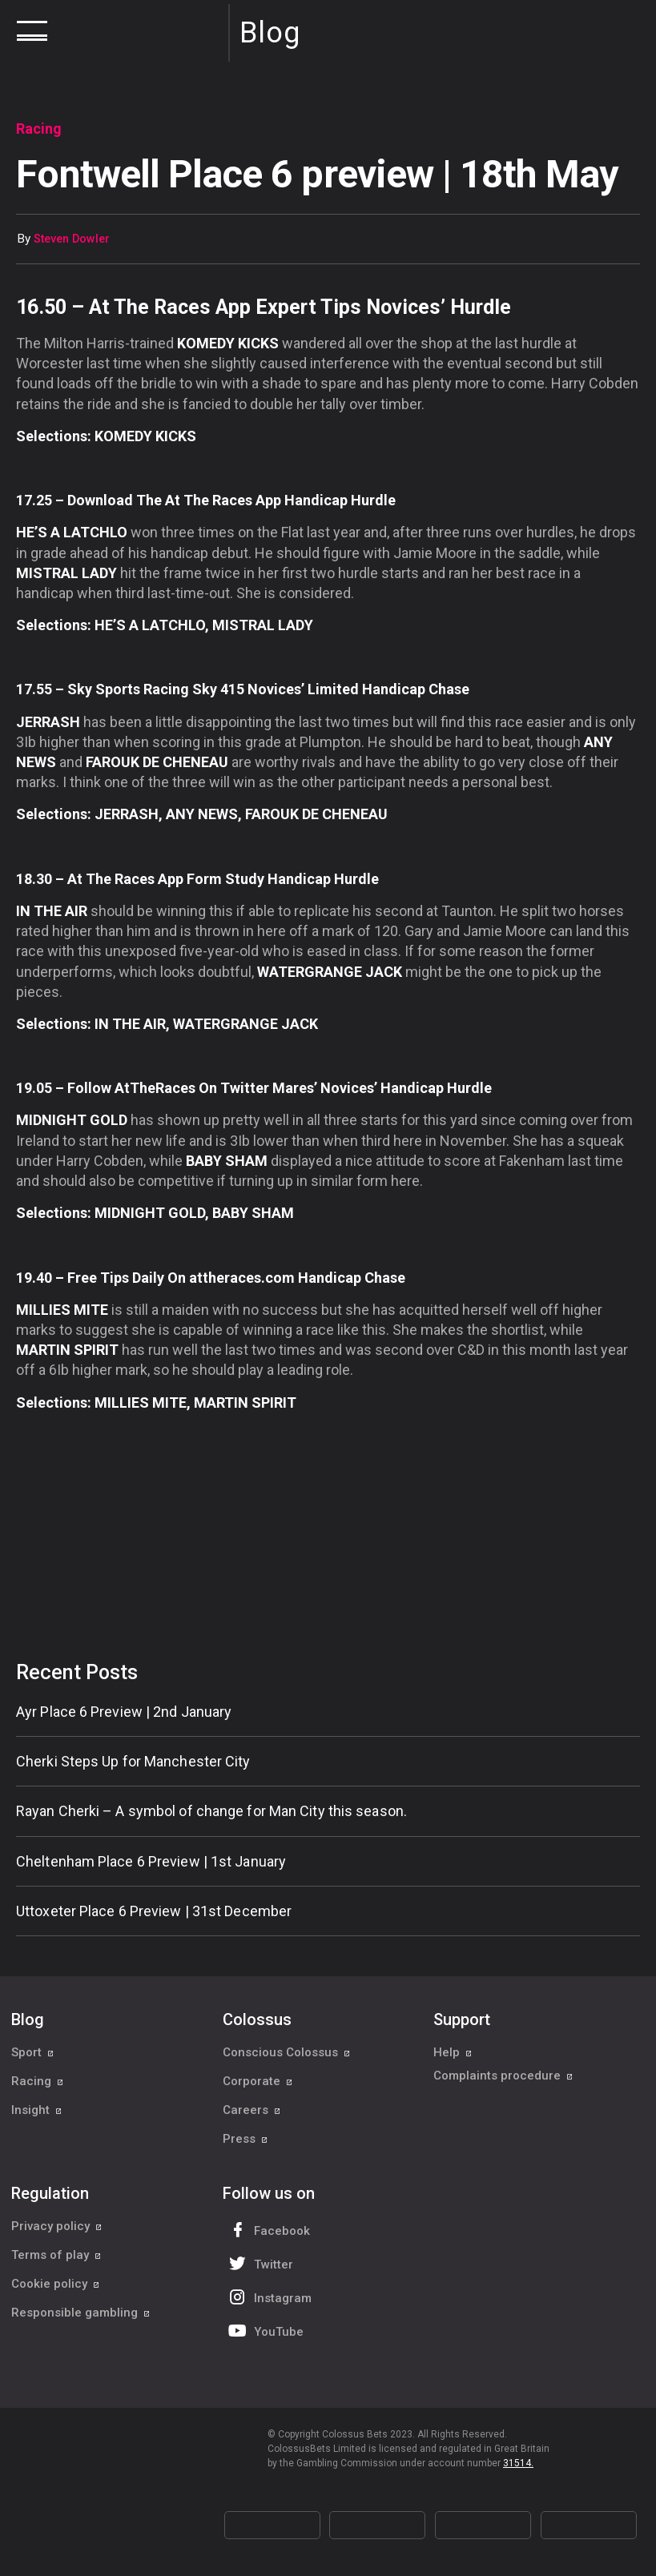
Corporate (258, 2081)
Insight (36, 2110)
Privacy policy (57, 2226)
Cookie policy (55, 2284)
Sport (32, 2052)
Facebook (267, 2229)
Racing (37, 2081)
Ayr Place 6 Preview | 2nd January (123, 1711)
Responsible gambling (81, 2312)
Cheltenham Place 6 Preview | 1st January (151, 1861)
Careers (252, 2110)
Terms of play (56, 2255)
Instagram (268, 2297)
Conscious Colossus (287, 2052)
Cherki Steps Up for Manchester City (133, 1761)
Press (245, 2139)
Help (453, 2052)
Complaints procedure (503, 2081)
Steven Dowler (72, 239)
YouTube (264, 2330)
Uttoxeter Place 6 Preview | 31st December (154, 1911)
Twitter (259, 2263)
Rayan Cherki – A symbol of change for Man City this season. (211, 1810)
